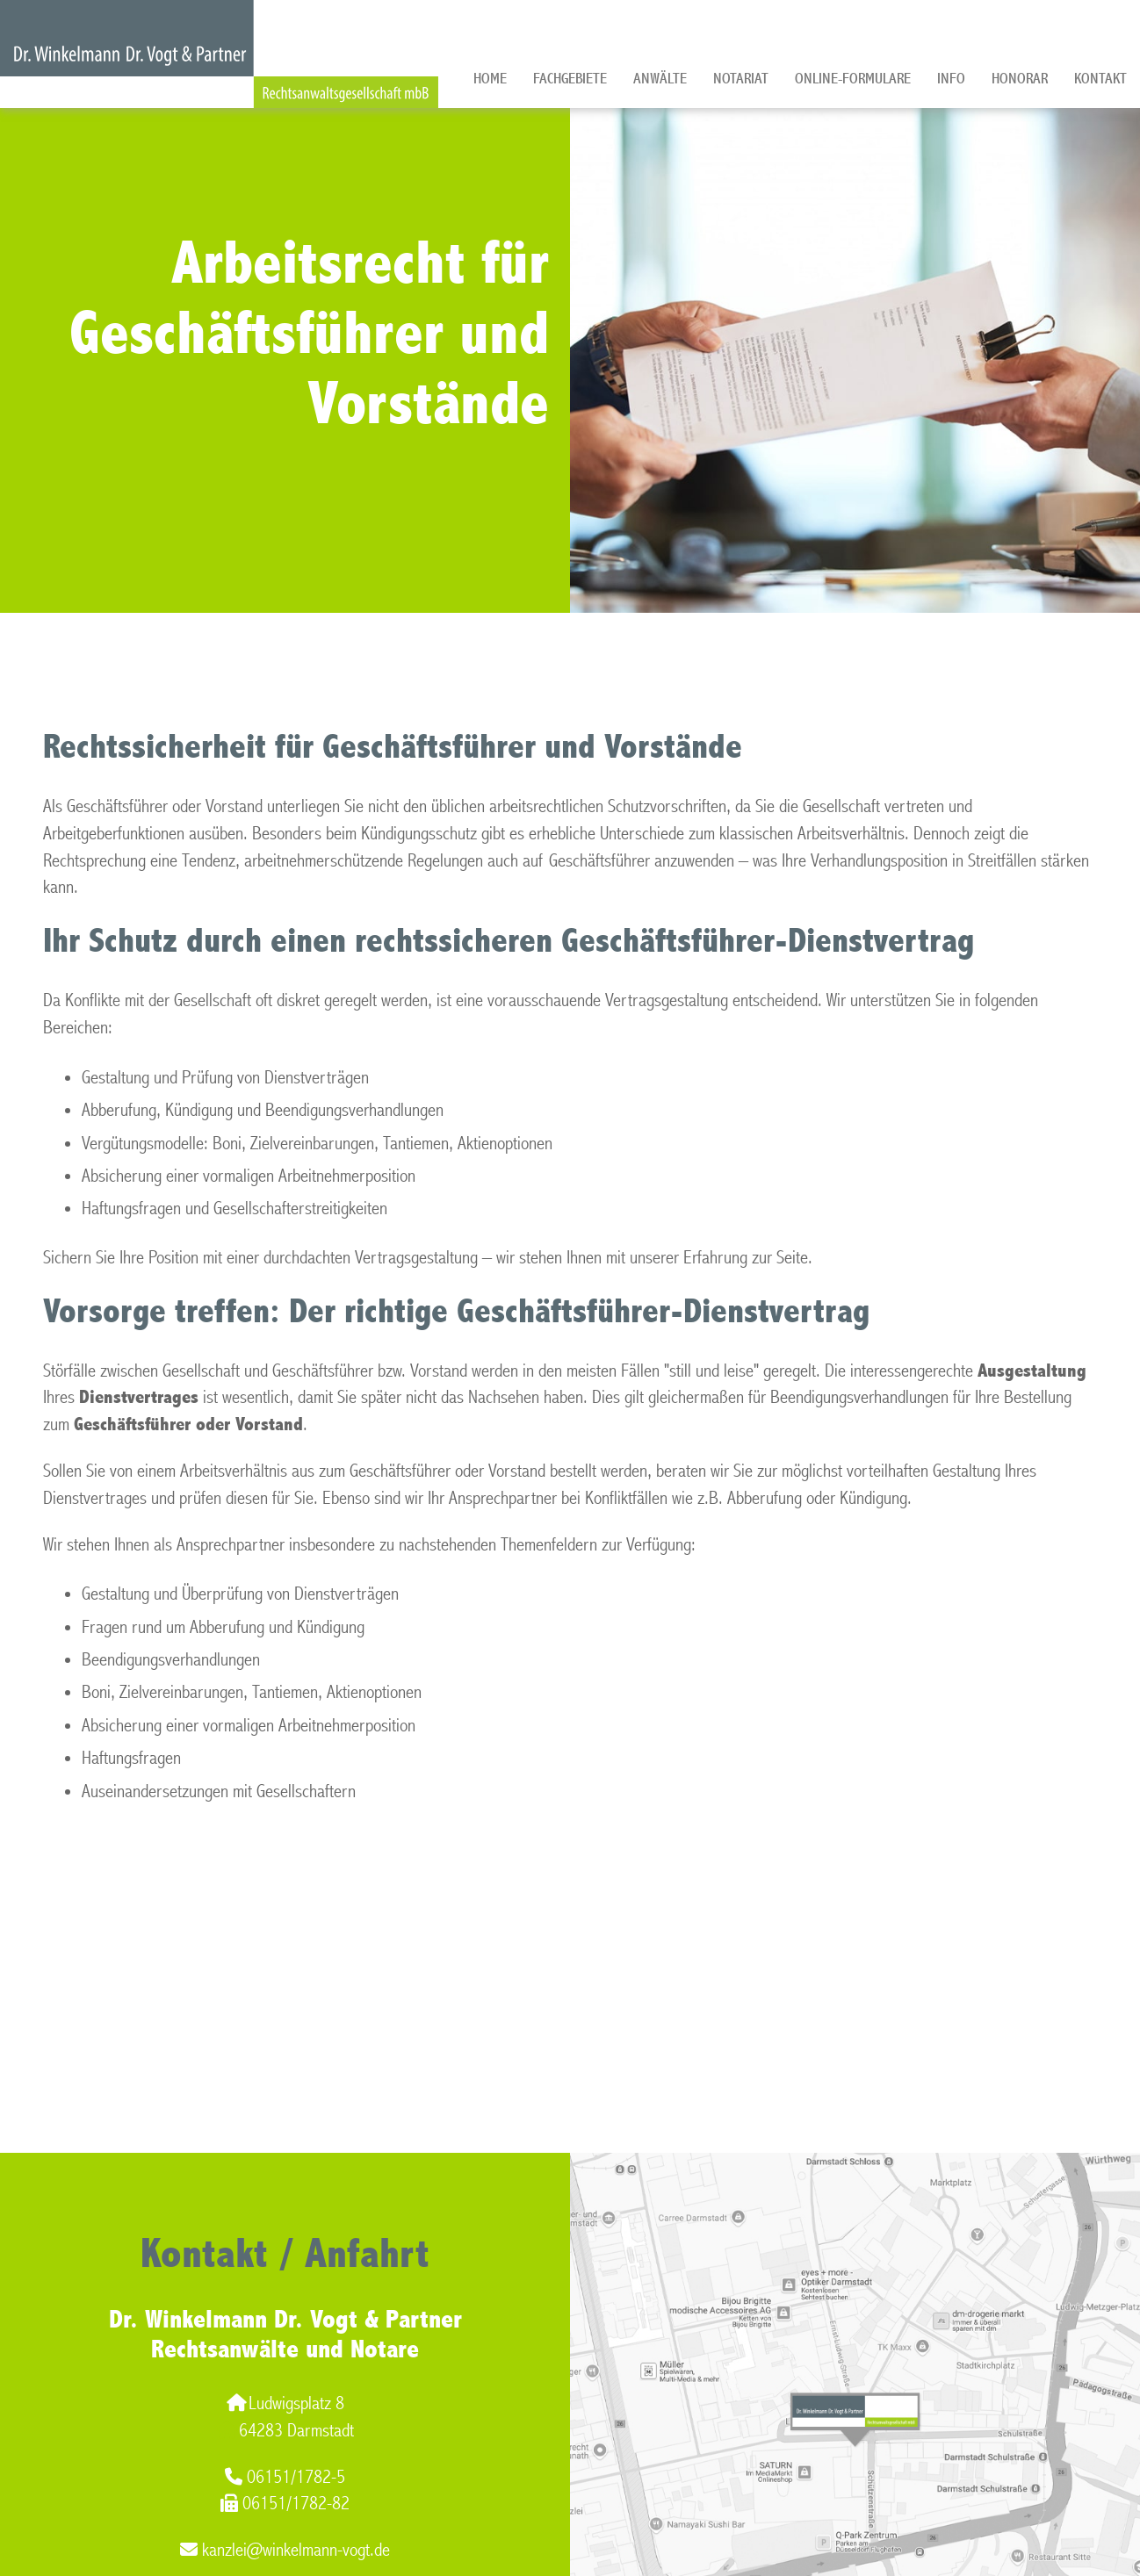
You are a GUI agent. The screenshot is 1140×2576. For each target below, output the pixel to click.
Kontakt (1100, 78)
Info (951, 78)
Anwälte (660, 78)
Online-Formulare (853, 78)
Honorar (1020, 78)
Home (490, 78)
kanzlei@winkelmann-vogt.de (285, 2550)
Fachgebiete (570, 78)
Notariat (740, 78)
